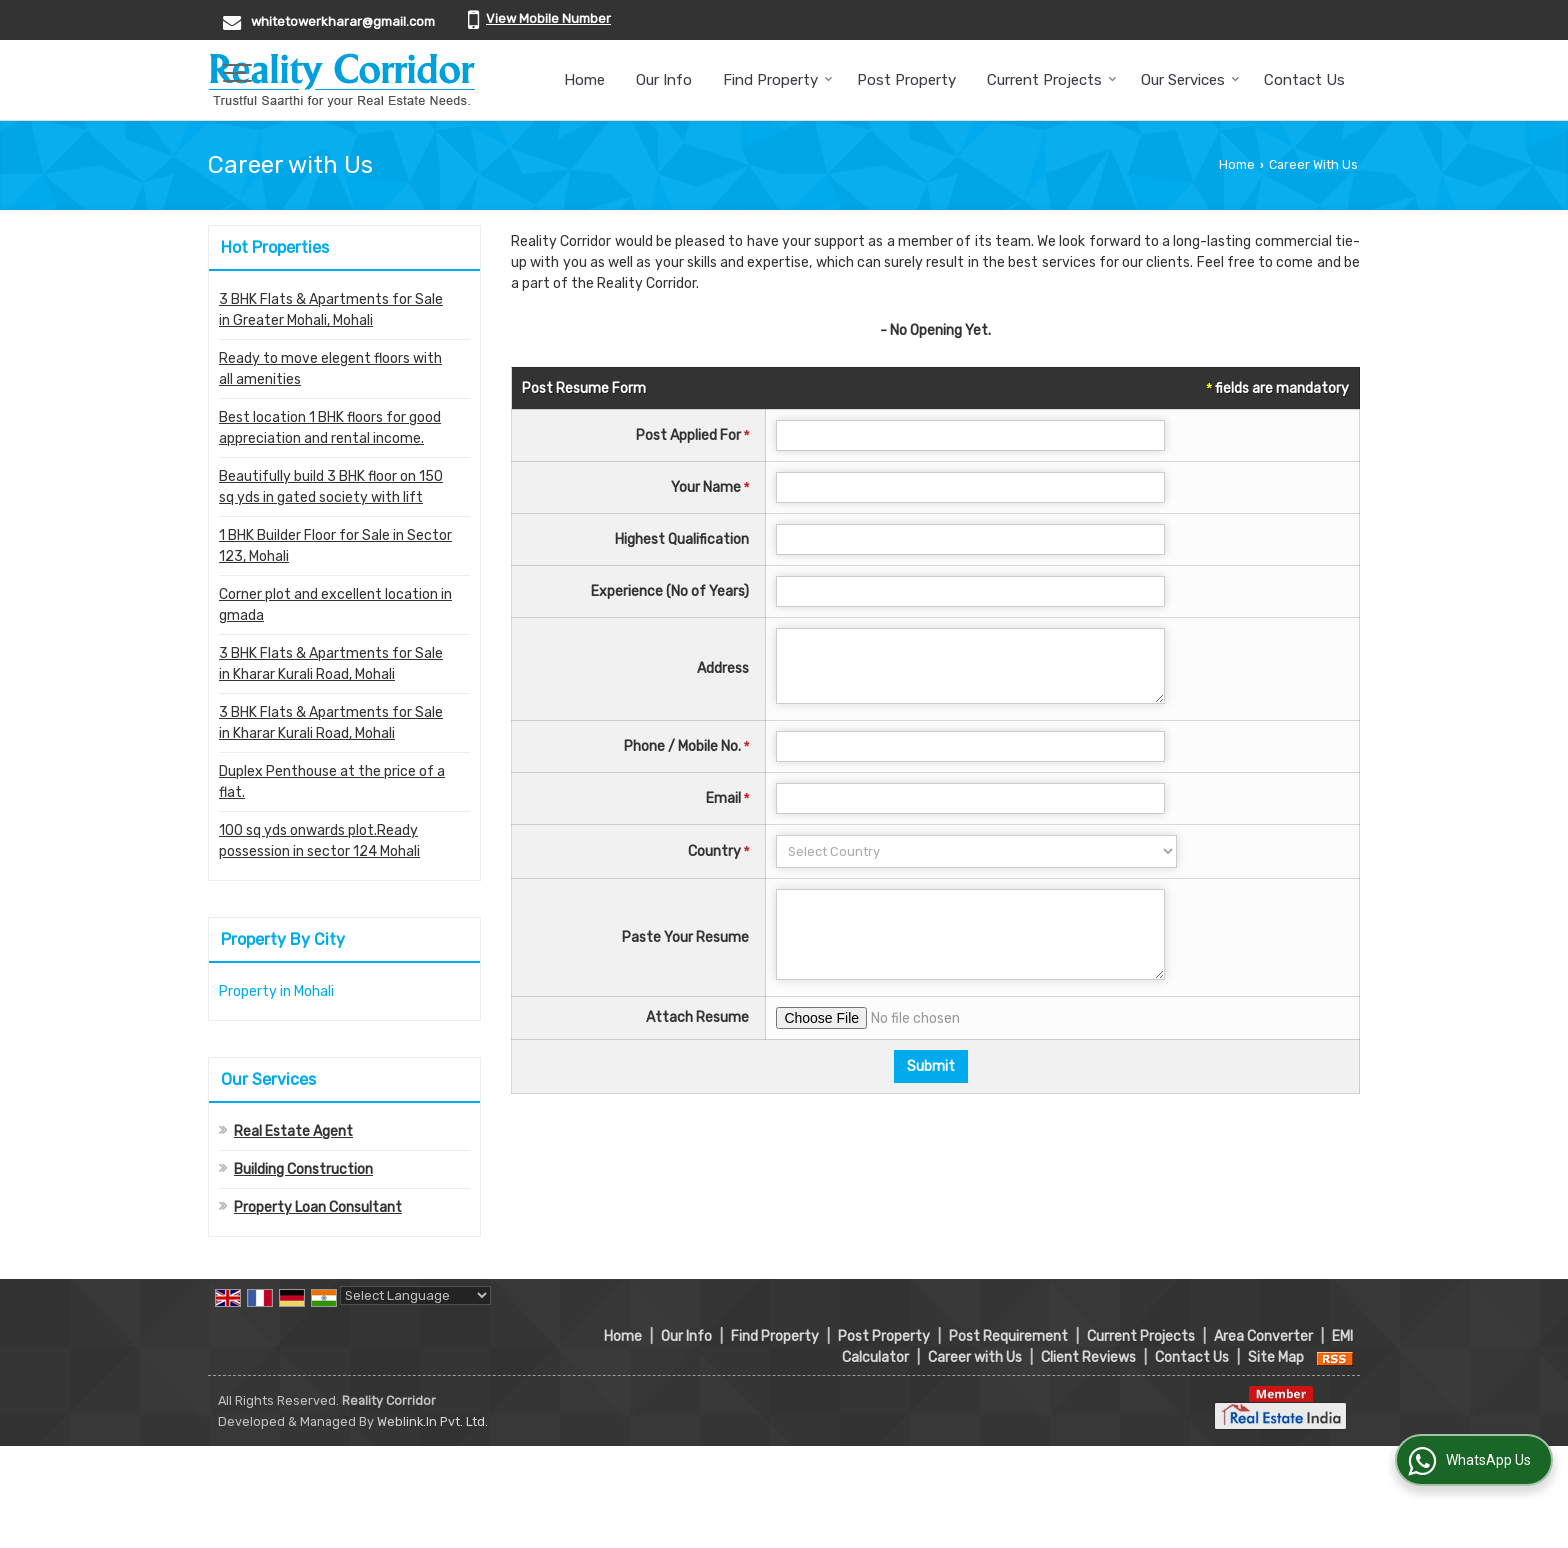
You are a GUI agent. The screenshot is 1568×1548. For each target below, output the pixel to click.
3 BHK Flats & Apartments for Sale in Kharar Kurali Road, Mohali (331, 664)
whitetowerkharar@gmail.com (343, 21)
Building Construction (303, 1169)
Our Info (664, 80)
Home (584, 80)
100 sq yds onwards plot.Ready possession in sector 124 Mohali (319, 841)
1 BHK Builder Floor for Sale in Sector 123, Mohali (335, 546)
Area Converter (1263, 1336)
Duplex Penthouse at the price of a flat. (332, 782)
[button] (548, 18)
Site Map (1276, 1357)
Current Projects (1052, 80)
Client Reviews (1088, 1357)
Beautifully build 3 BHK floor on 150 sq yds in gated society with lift (331, 487)
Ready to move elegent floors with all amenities (330, 369)
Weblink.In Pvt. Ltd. (432, 1421)
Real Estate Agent (293, 1131)
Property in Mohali (276, 991)
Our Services (1190, 80)
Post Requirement (1008, 1336)
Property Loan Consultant (318, 1207)
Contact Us (1304, 80)
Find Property (778, 80)
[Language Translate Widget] (415, 1295)
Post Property (906, 80)
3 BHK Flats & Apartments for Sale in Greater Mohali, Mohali (331, 310)
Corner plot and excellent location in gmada (335, 605)
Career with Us (975, 1357)
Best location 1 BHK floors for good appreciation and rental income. (330, 428)
